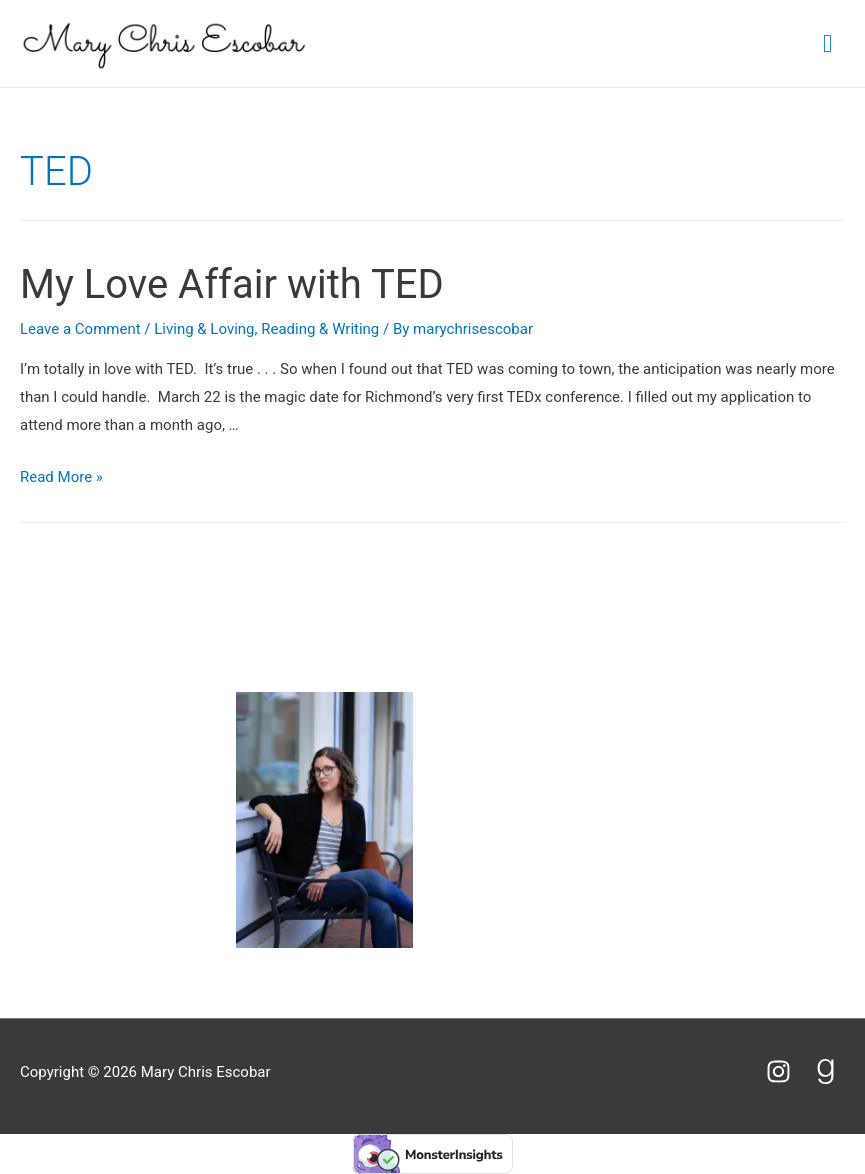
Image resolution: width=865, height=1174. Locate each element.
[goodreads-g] (829, 1071)
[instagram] (787, 1071)
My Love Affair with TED (232, 284)
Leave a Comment (80, 329)
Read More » (61, 477)
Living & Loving (204, 329)
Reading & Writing (320, 329)
